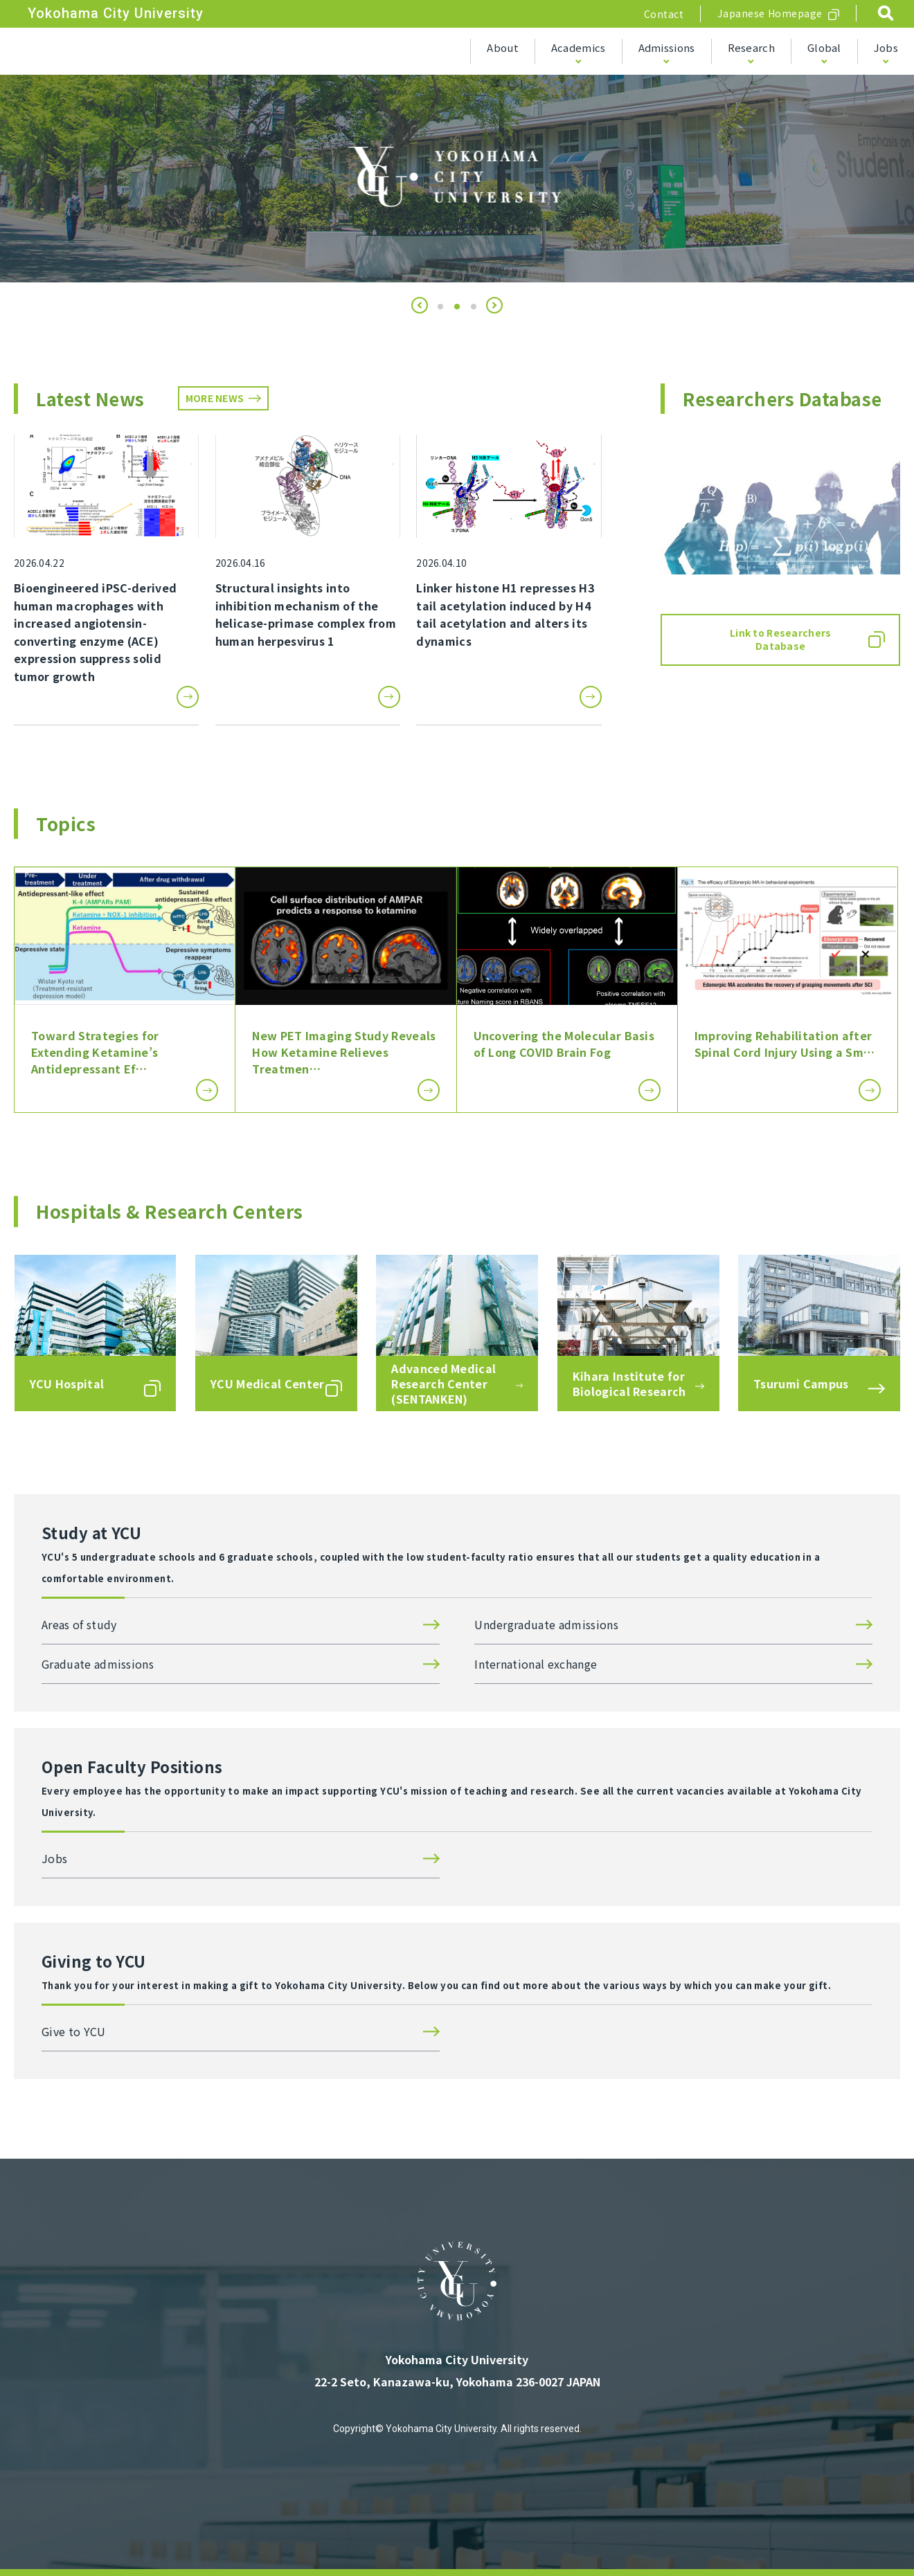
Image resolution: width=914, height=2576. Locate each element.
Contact (664, 14)
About (503, 47)
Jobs (886, 47)
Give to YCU (74, 2031)
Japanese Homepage (770, 13)
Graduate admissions (98, 1664)
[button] (419, 305)
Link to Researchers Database (780, 639)
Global (824, 47)
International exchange (535, 1664)
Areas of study (79, 1624)
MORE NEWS (215, 398)
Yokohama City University (116, 13)
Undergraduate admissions (546, 1624)
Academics (578, 47)
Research (751, 47)
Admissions (666, 47)
